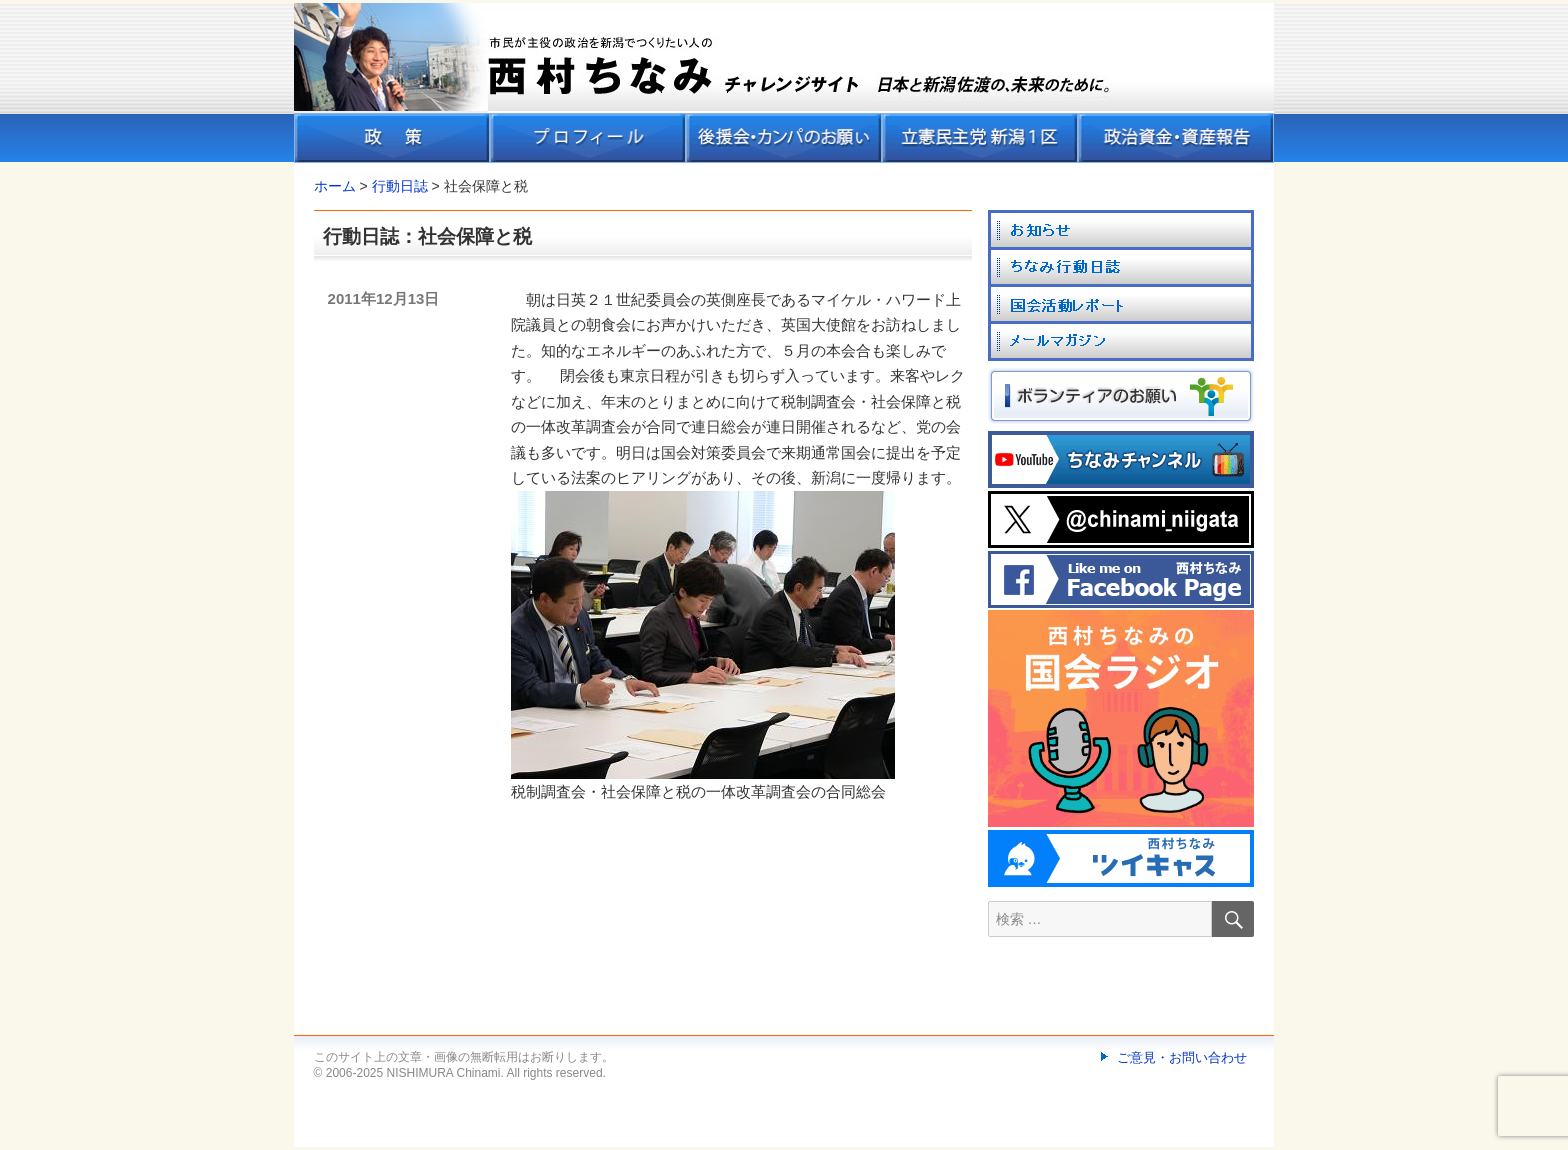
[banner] (784, 83)
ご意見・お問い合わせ (1182, 1057)
